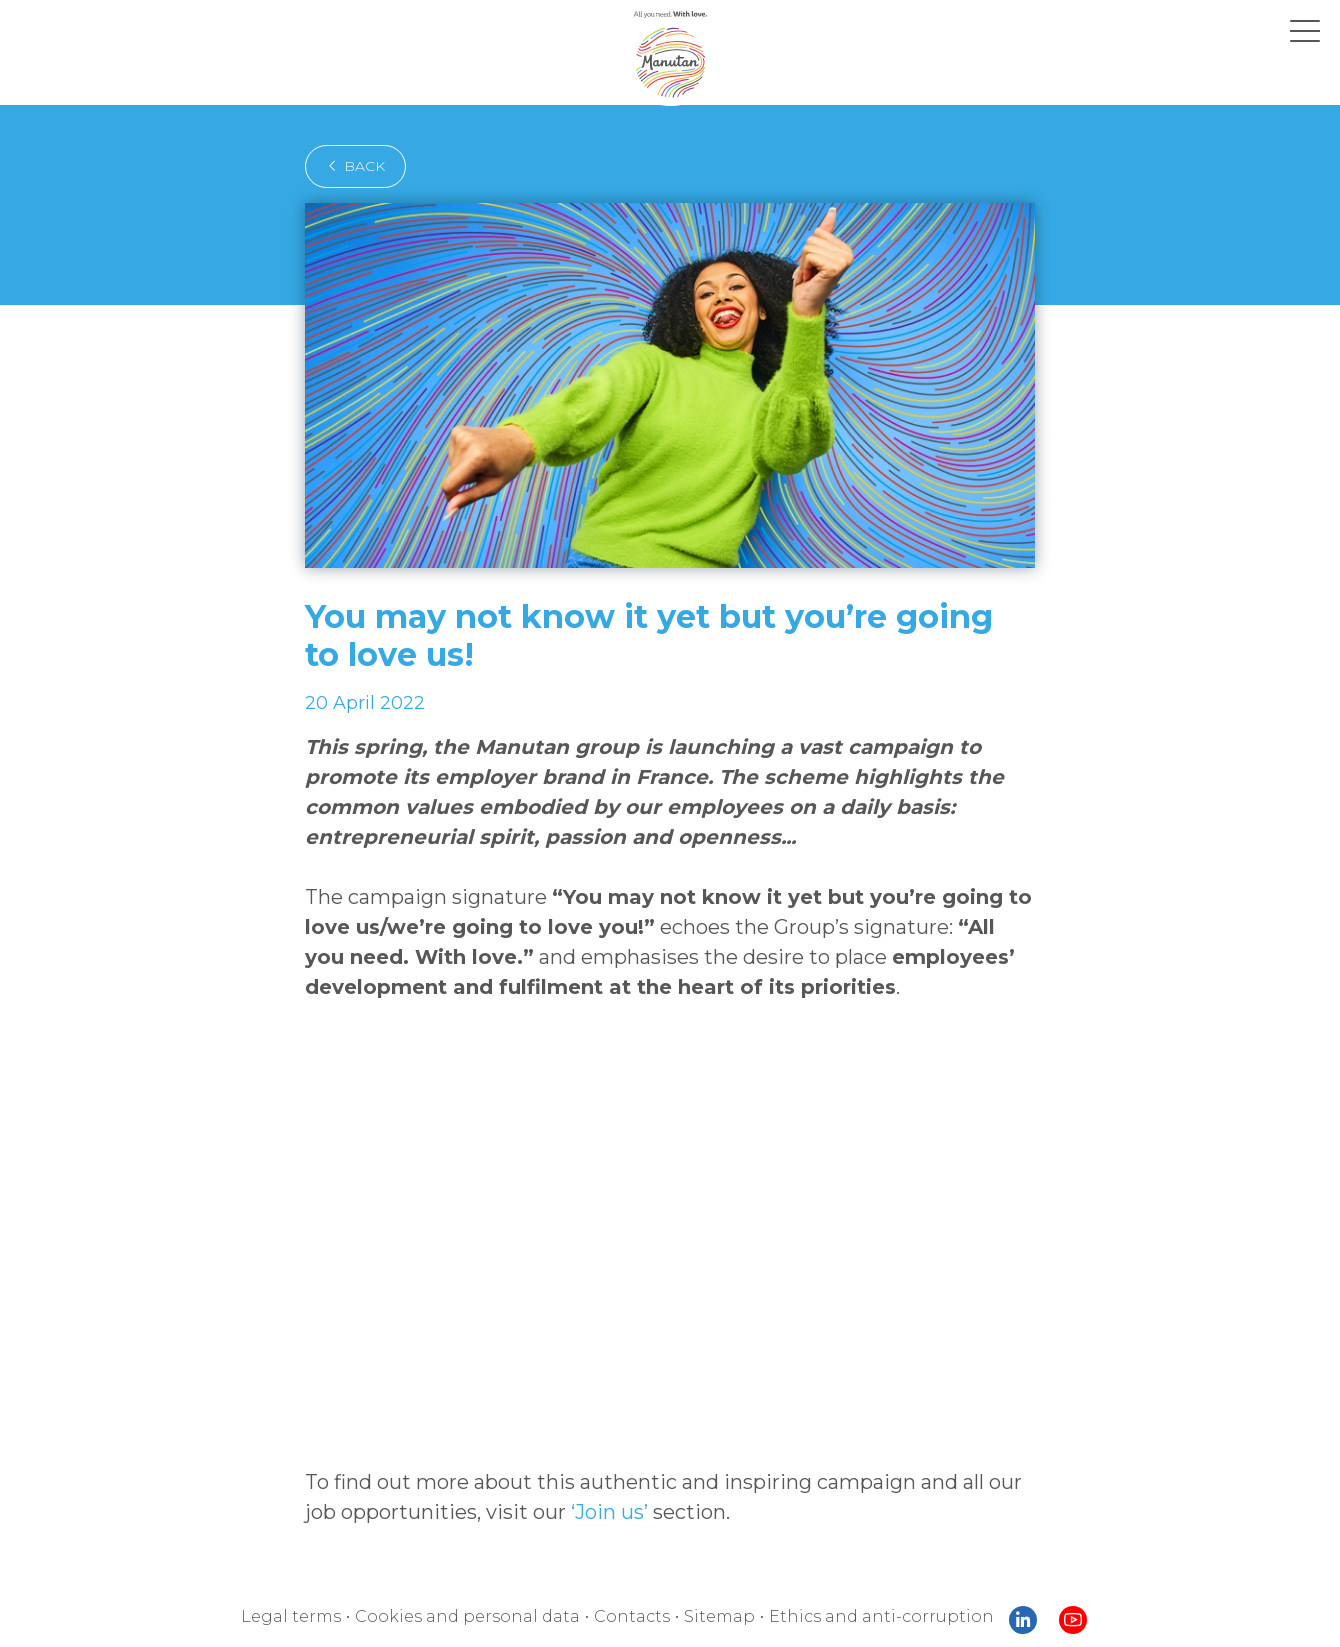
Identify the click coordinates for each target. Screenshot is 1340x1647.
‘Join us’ (541, 1430)
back (349, 166)
